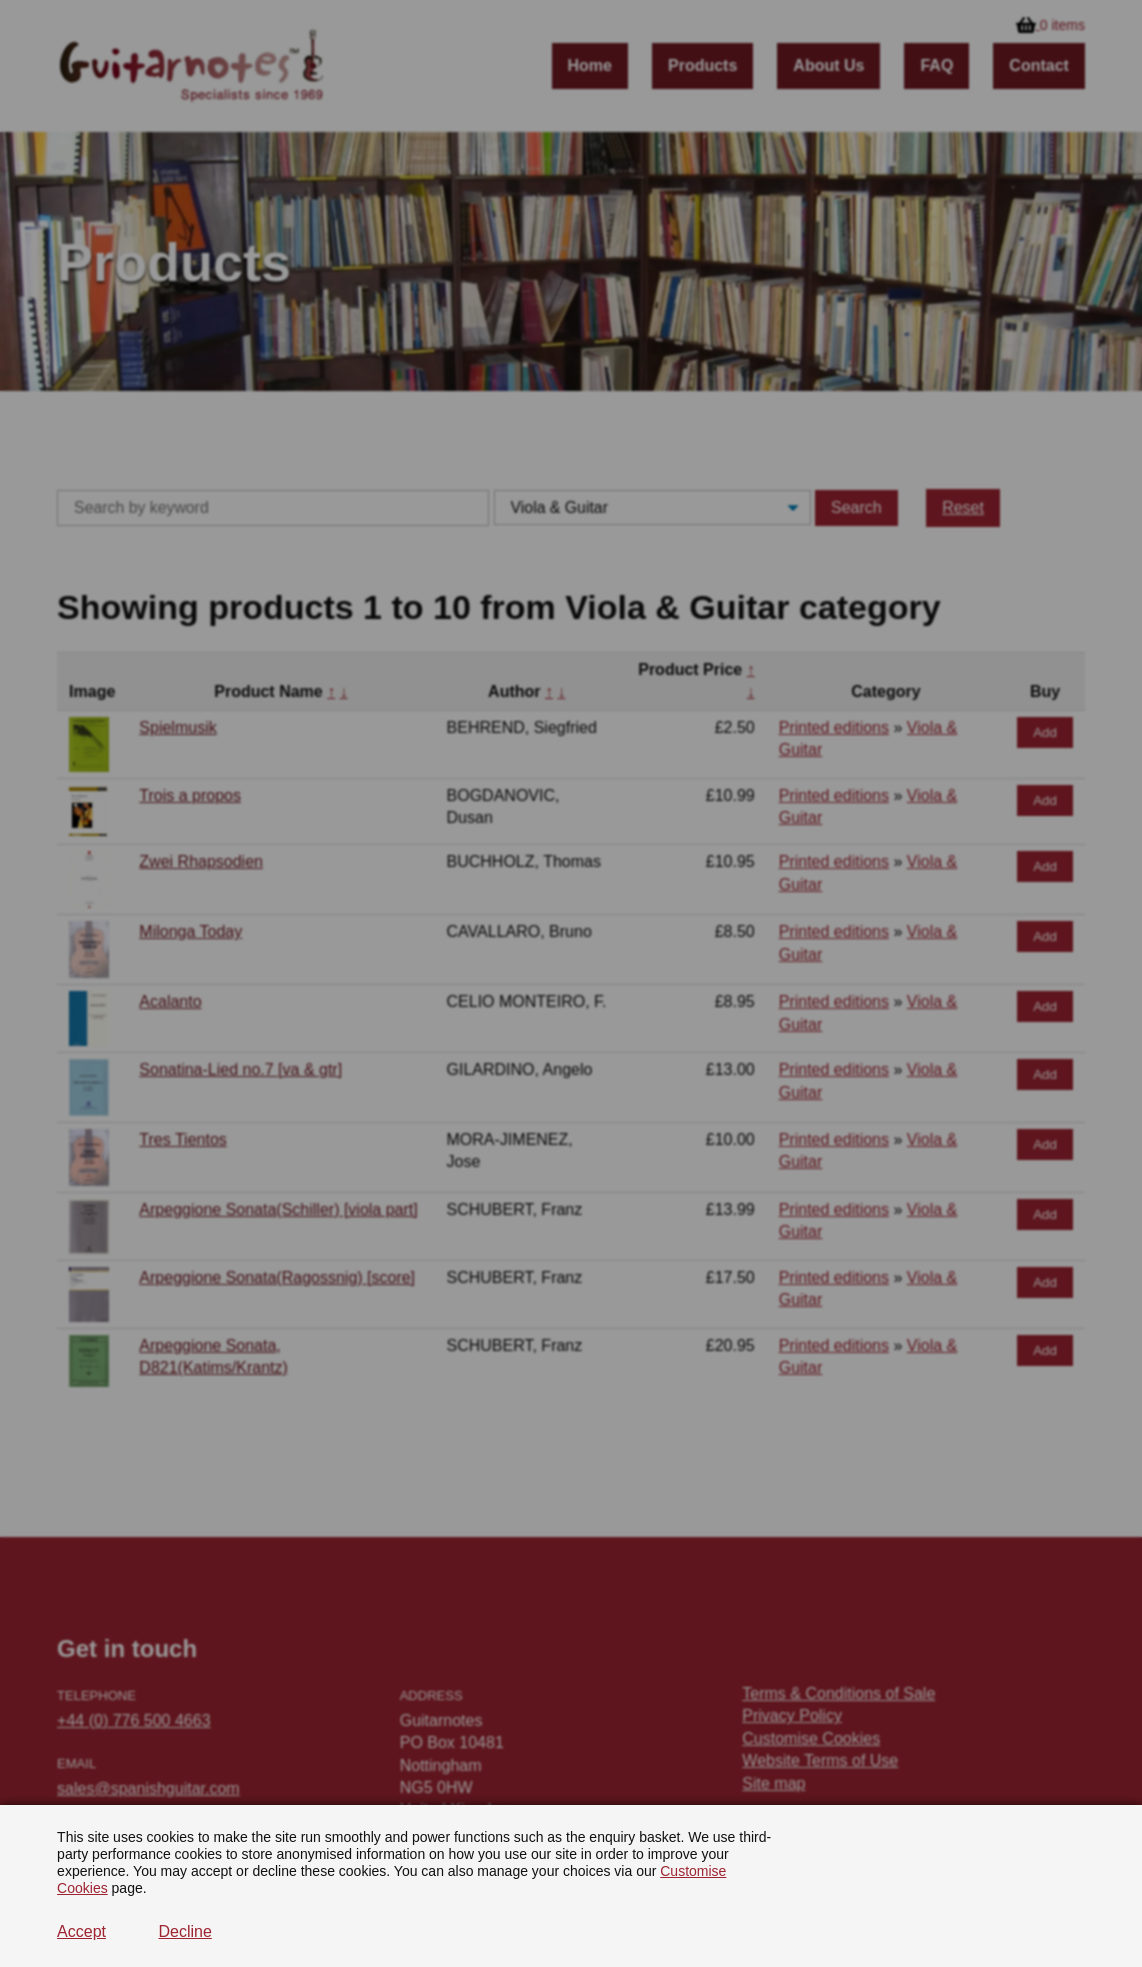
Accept (81, 1931)
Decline (184, 1931)
